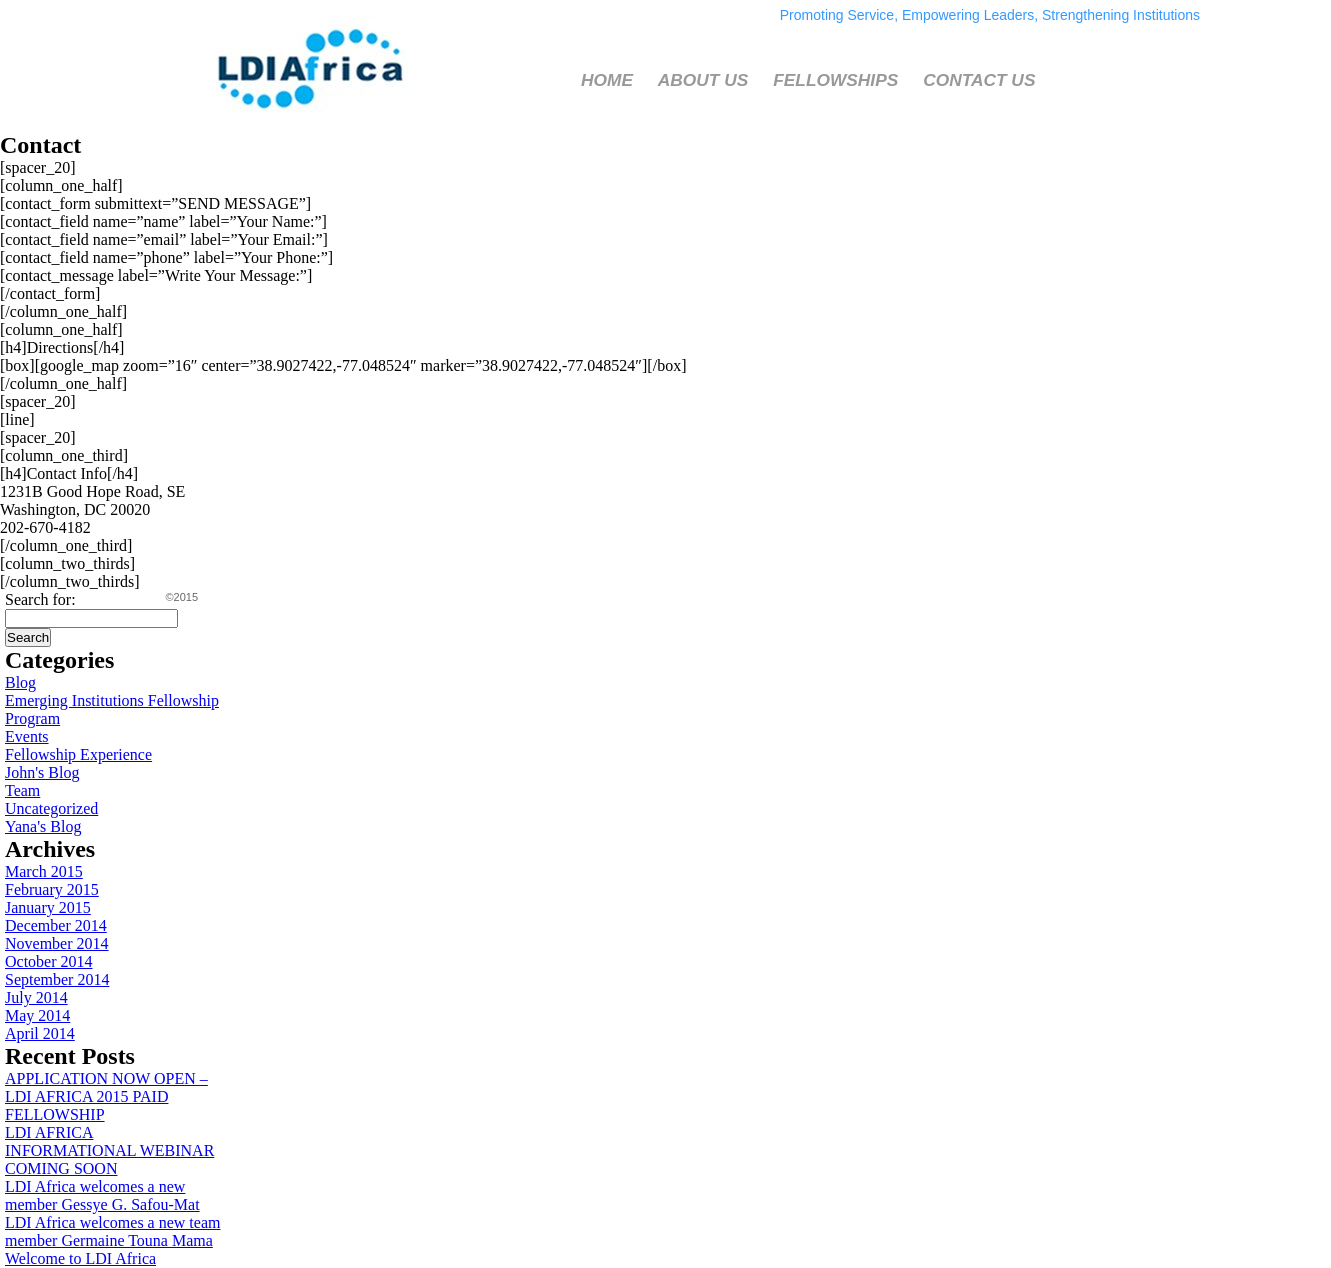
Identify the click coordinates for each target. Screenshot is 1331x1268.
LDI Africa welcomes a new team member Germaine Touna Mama (112, 1231)
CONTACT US (979, 80)
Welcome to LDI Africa (80, 1258)
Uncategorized (51, 808)
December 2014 (56, 925)
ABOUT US (703, 80)
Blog (20, 682)
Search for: (40, 599)
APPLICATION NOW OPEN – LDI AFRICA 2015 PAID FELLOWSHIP (106, 1096)
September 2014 (57, 979)
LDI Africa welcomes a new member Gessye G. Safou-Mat (102, 1195)
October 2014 (49, 961)
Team (22, 790)
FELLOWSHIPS (835, 80)
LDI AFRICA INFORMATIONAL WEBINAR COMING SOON (109, 1150)
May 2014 (37, 1015)
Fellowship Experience (78, 754)
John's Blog (42, 772)
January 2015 (48, 907)
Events (27, 736)
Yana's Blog (43, 826)
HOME (607, 80)
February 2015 (52, 889)
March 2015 (44, 871)
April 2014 (40, 1033)
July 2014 (36, 997)
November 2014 (57, 943)
